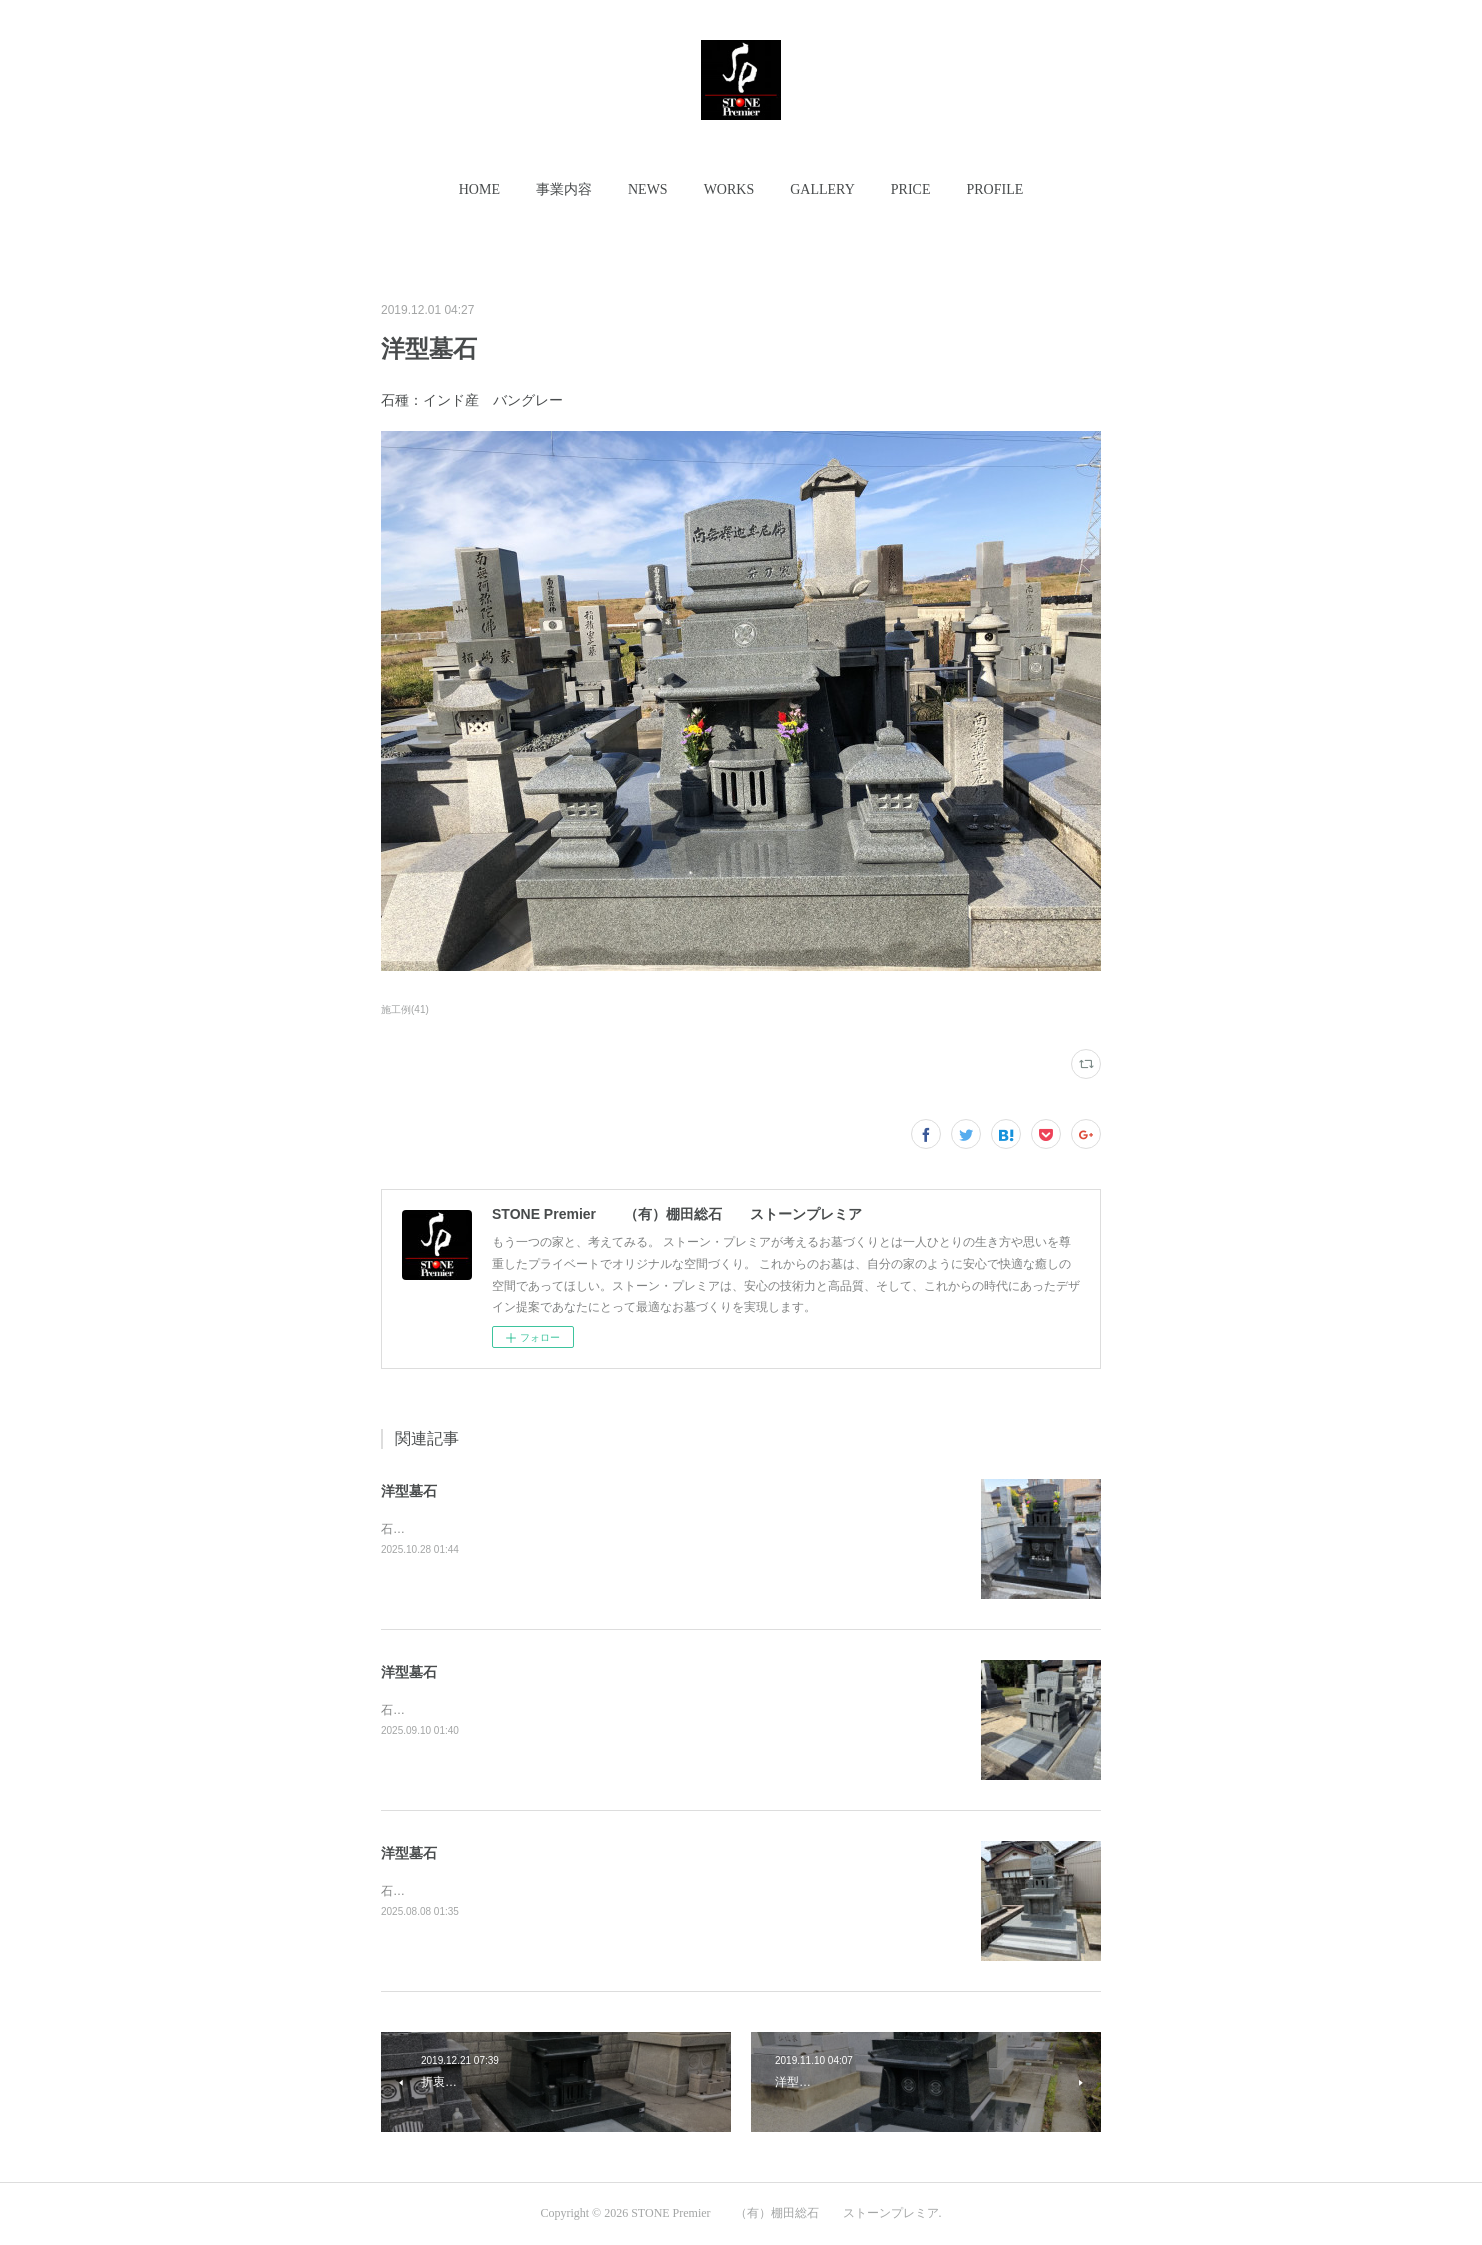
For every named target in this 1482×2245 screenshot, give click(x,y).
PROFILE (994, 189)
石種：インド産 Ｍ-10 (443, 1529)
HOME (479, 189)
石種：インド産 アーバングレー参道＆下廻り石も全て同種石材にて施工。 (580, 1891)
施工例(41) (405, 1009)
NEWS (648, 189)
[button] (479, 190)
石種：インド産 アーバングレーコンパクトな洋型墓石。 (532, 1710)
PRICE (911, 189)
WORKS (729, 189)
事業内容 (564, 189)
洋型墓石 (409, 1491)
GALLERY (822, 189)
